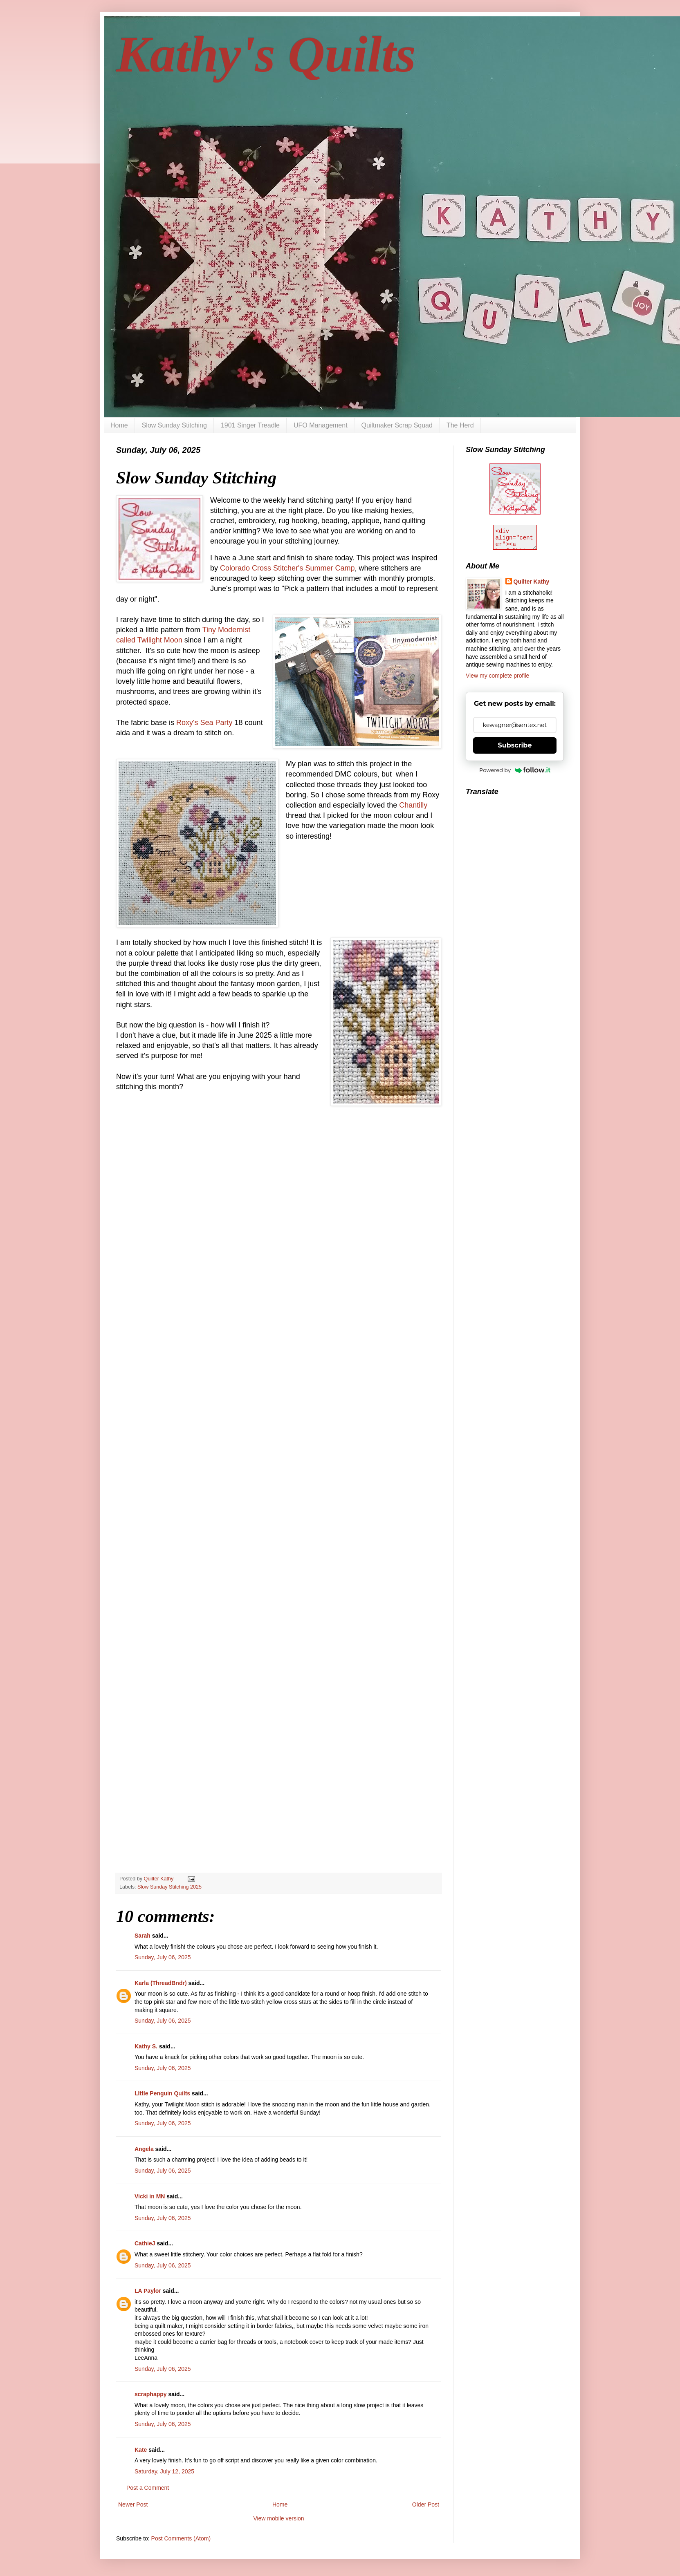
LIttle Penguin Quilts (162, 2093)
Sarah (142, 1935)
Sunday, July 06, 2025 (163, 1957)
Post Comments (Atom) (181, 2538)
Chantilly (413, 805)
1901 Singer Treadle (250, 425)
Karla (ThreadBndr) (161, 1983)
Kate (141, 2449)
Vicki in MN (150, 2196)
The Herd (460, 425)
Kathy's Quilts (266, 54)
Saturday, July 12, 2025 (164, 2471)
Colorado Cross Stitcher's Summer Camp (287, 568)
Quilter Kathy (532, 581)
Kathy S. (146, 2046)
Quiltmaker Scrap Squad (397, 425)
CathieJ (145, 2243)
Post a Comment (147, 2487)
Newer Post (133, 2504)
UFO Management (321, 425)
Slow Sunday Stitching (174, 425)
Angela (144, 2149)
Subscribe (515, 745)
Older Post (425, 2504)
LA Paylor (148, 2290)
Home (119, 425)
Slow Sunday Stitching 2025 (169, 1887)
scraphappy (151, 2394)
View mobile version (278, 2518)
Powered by (514, 770)
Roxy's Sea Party (204, 722)
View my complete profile (497, 675)
